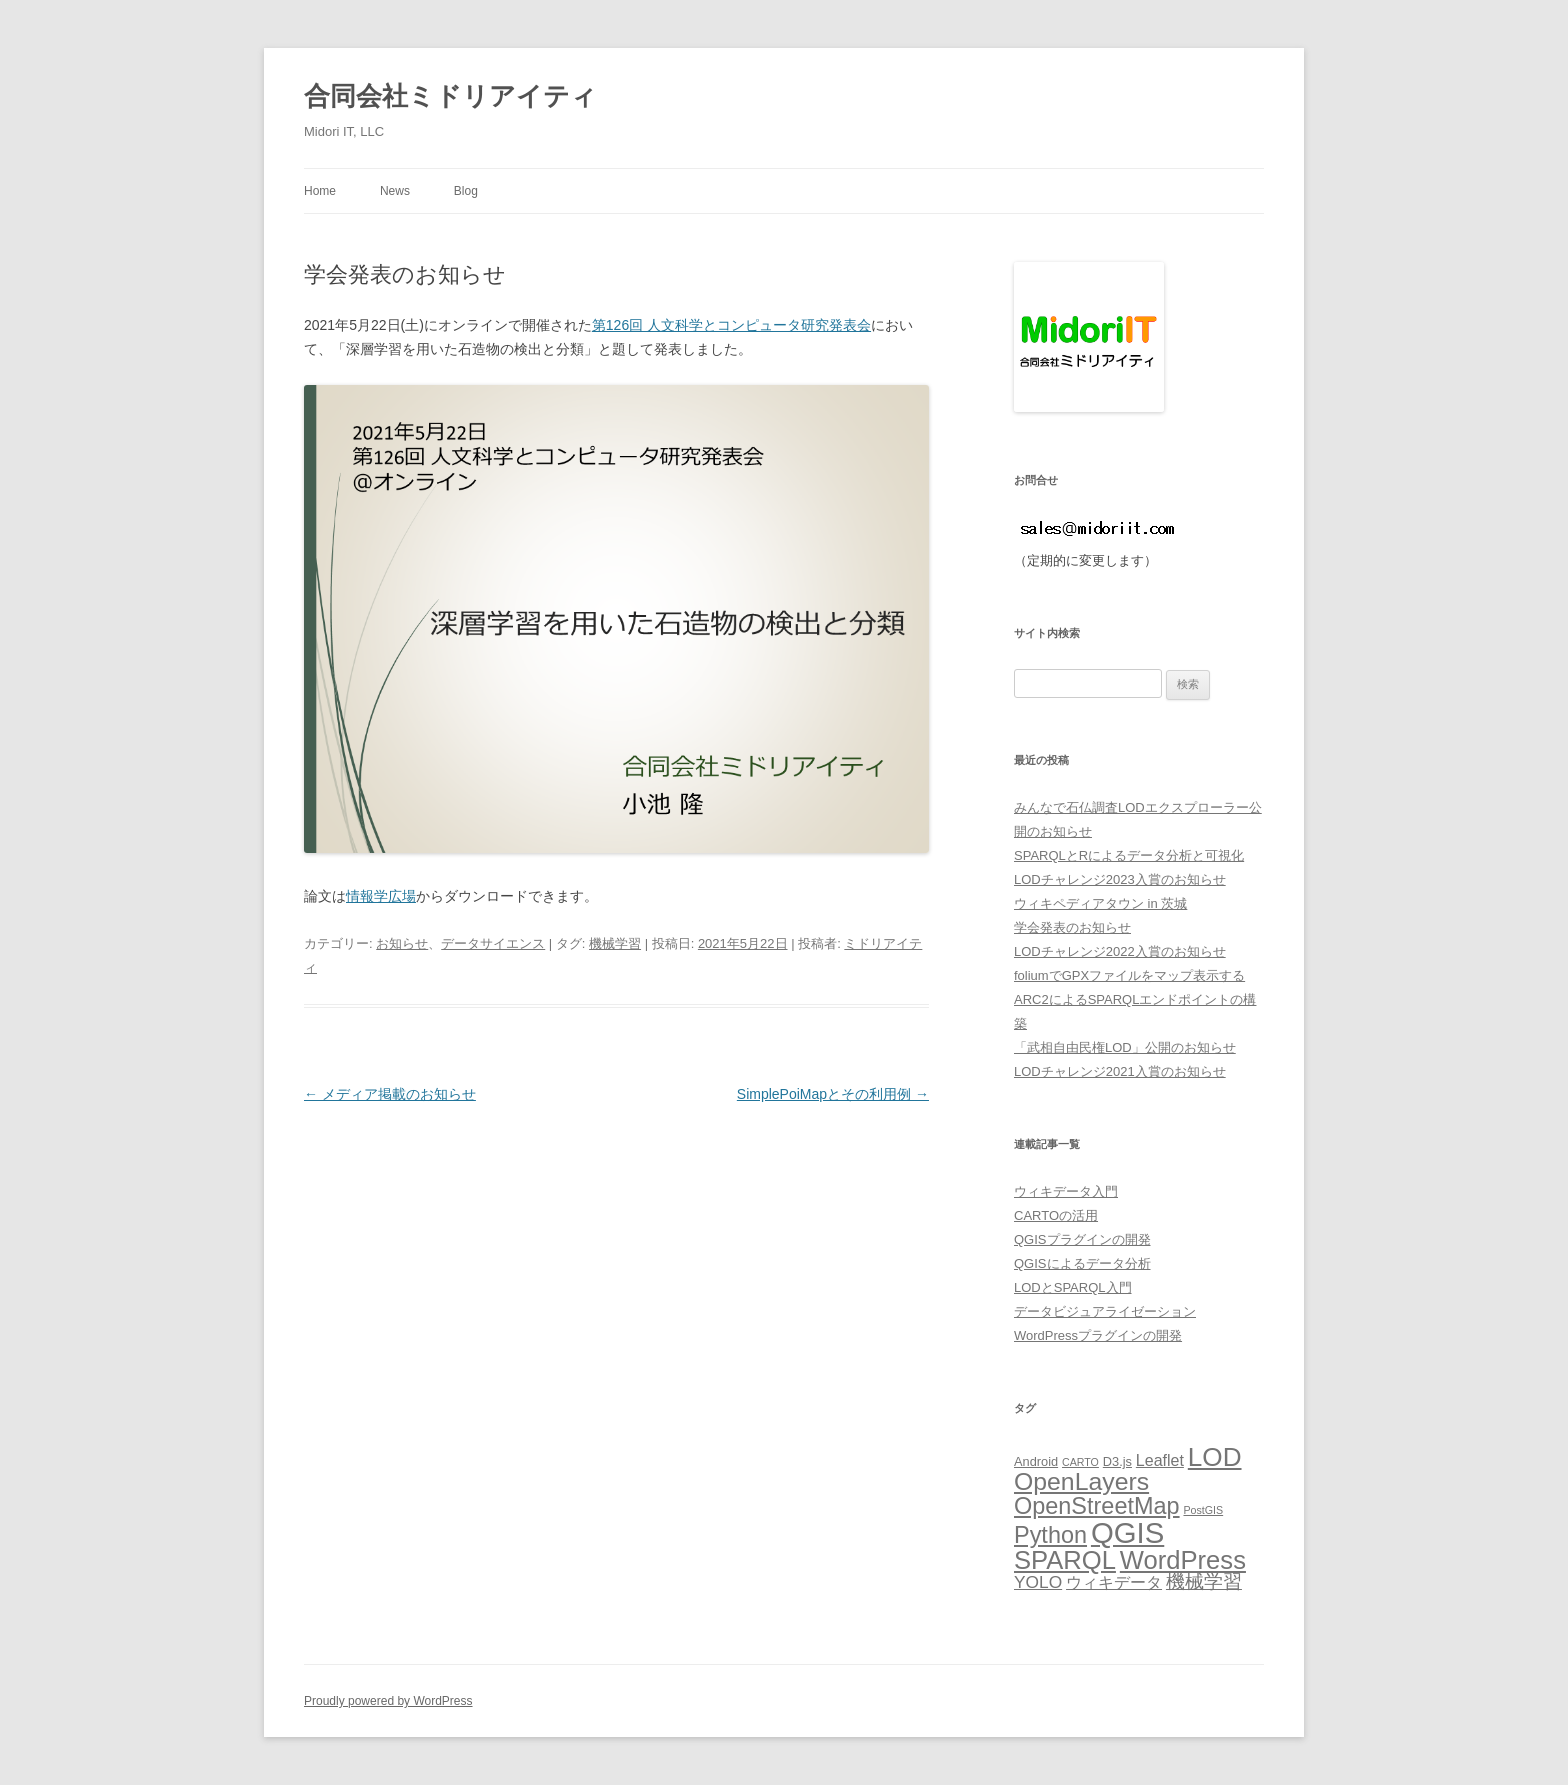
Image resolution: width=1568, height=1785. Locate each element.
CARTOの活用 (1056, 1215)
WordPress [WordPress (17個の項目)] (1183, 1560)
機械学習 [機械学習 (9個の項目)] (1204, 1581)
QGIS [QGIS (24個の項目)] (1127, 1532)
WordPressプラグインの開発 (1098, 1335)
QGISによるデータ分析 (1082, 1263)
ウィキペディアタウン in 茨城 (1100, 903)
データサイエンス (493, 943)
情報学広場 (381, 896)
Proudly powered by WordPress (388, 1701)
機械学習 (615, 943)
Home (320, 191)
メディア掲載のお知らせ (390, 1094)
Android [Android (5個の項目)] (1036, 1461)
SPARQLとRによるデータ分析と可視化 (1129, 855)
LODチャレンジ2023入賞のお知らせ (1120, 879)
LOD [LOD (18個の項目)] (1215, 1457)
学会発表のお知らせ (1072, 927)
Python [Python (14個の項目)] (1050, 1535)
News (395, 191)
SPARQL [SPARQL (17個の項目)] (1065, 1560)
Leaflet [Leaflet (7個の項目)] (1160, 1460)
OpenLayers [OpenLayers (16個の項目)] (1081, 1481)
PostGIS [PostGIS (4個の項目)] (1203, 1510)
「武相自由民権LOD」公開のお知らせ (1125, 1047)
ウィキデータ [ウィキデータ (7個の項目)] (1114, 1582)
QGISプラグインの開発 (1082, 1239)
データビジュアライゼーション (1105, 1311)
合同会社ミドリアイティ (450, 96)
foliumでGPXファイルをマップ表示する (1129, 975)
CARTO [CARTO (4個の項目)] (1080, 1462)
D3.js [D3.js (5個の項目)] (1117, 1461)
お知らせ (402, 943)
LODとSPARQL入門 (1073, 1287)
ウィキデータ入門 (1066, 1191)
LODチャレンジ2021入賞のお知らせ (1120, 1071)
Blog (466, 191)
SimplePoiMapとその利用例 (833, 1094)
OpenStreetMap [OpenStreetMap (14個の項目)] (1097, 1506)
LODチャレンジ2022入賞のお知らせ (1120, 951)
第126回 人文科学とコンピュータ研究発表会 (731, 325)
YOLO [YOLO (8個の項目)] (1038, 1582)
